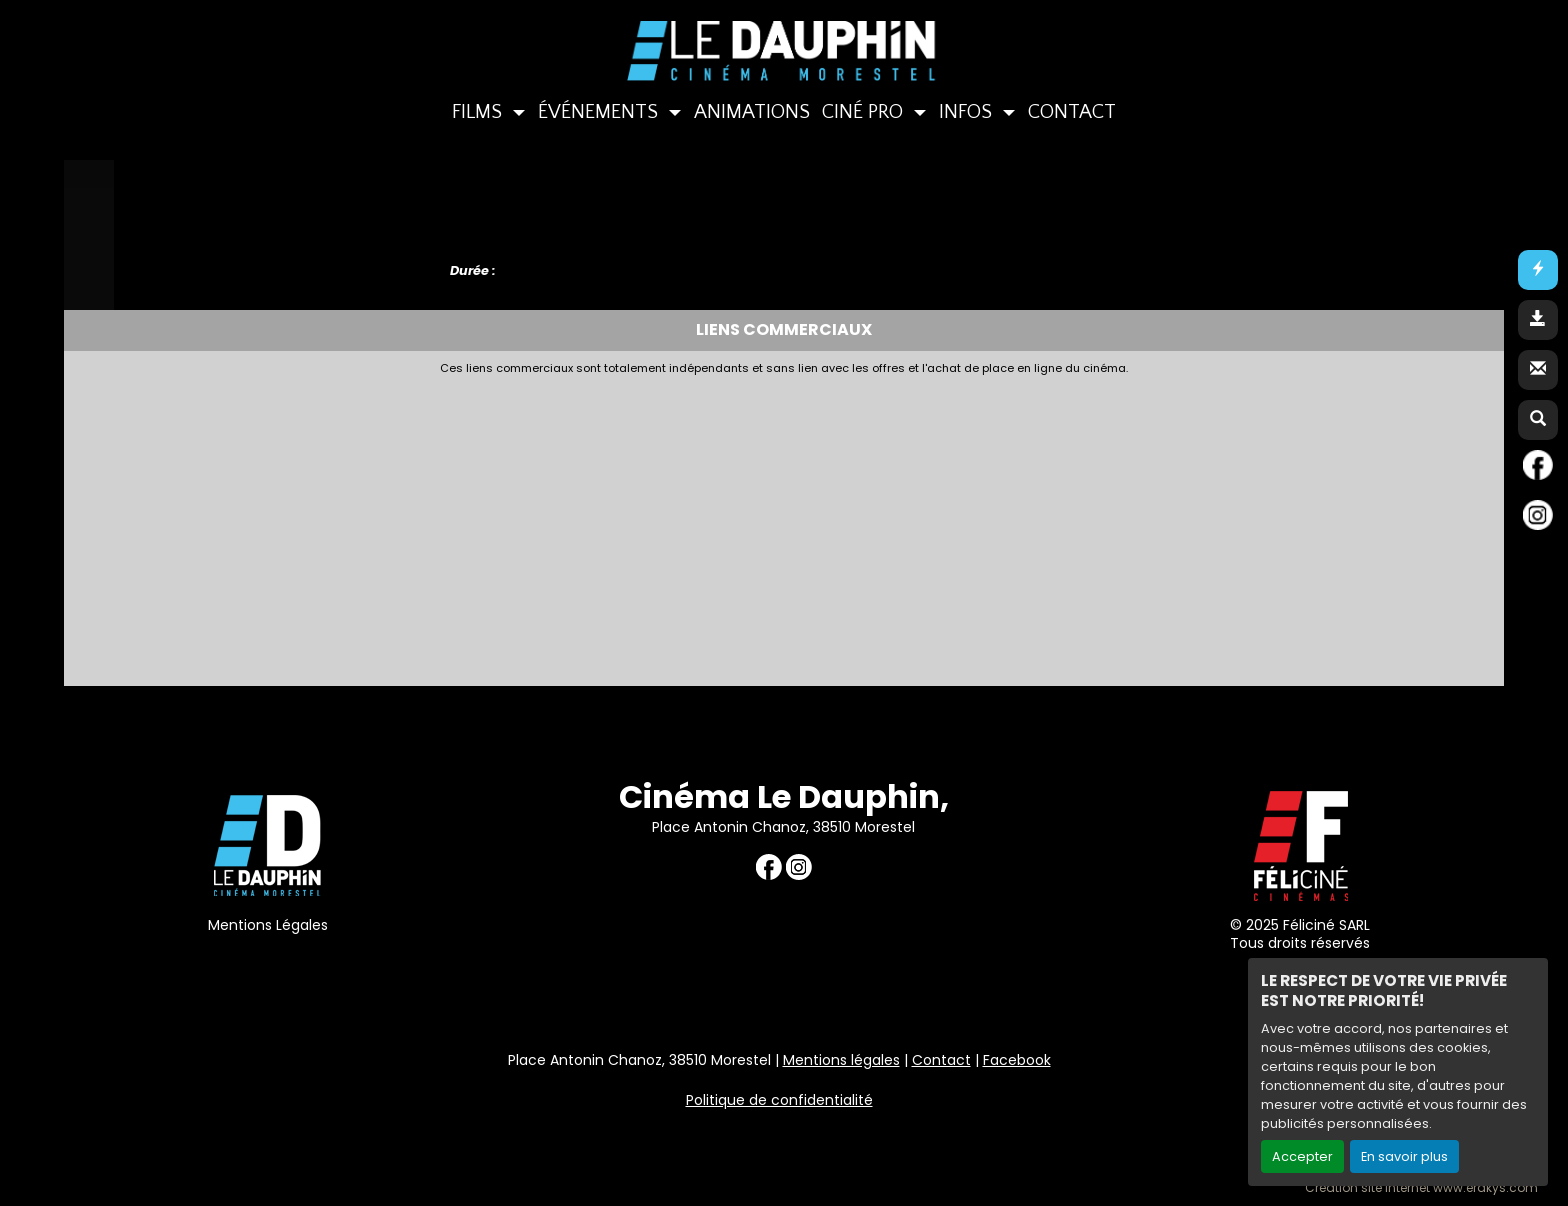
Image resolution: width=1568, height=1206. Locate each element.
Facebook (1017, 1060)
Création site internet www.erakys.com (1421, 1188)
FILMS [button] (479, 112)
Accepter (1302, 1156)
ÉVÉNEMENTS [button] (600, 112)
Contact (941, 1060)
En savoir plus (1404, 1156)
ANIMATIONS (752, 112)
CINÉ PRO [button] (865, 112)
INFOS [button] (968, 112)
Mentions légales (841, 1060)
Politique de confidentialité (779, 1100)
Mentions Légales (268, 925)
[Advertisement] (559, 525)
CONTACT (1072, 112)
